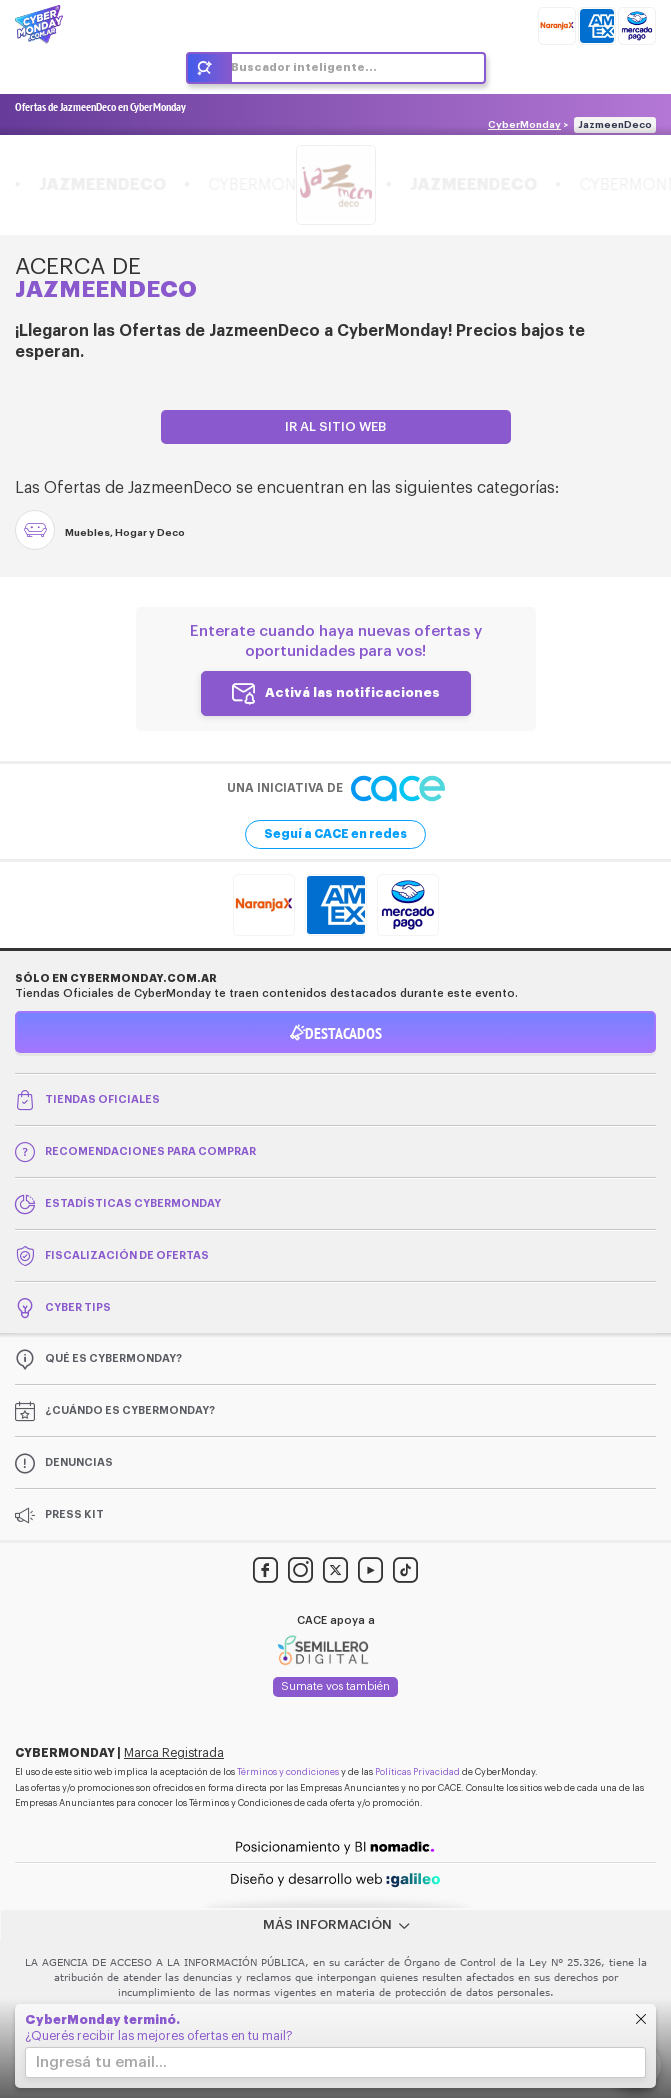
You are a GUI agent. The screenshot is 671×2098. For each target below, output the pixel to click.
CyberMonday (524, 125)
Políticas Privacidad (417, 1772)
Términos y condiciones (288, 1772)
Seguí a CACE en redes (335, 834)
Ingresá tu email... (101, 2062)
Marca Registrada (174, 1753)
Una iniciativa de (336, 788)
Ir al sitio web (335, 426)
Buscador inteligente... (304, 67)
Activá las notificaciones (352, 692)
